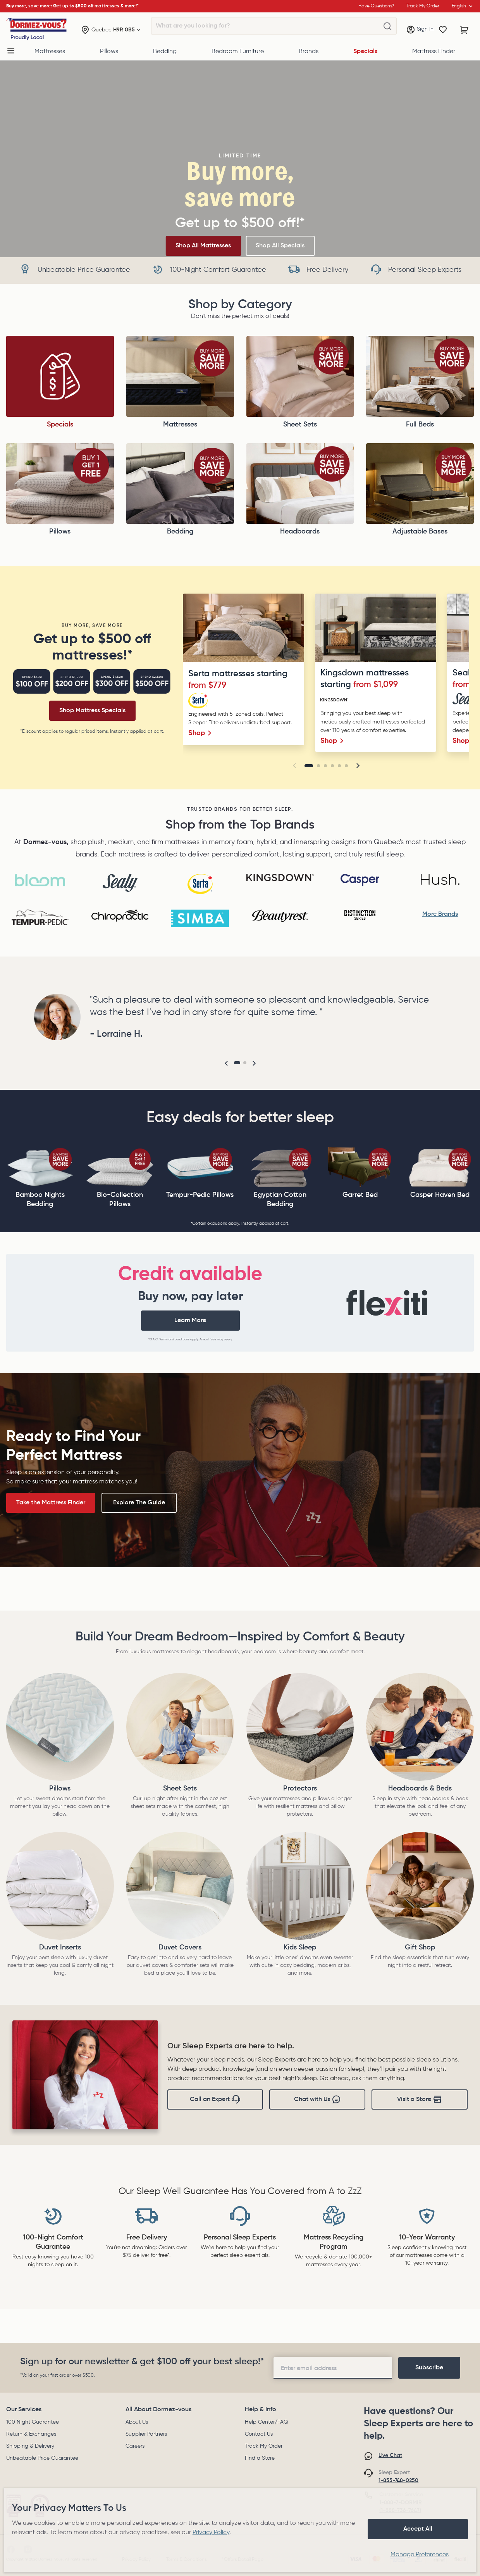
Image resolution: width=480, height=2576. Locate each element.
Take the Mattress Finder (50, 1503)
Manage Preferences (420, 2555)
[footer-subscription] (429, 2368)
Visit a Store (419, 2099)
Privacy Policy (211, 2532)
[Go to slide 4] (332, 765)
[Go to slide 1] (309, 765)
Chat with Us (317, 2099)
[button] (294, 766)
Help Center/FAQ (266, 2422)
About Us (137, 2422)
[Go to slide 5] (339, 765)
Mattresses (49, 51)
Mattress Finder (433, 51)
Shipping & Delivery (30, 2446)
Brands (308, 51)
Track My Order (263, 2446)
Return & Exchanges (31, 2434)
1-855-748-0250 (398, 2480)
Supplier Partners (146, 2434)
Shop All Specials (280, 246)
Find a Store (260, 2458)
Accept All (417, 2529)
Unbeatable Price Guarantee (42, 2458)
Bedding (165, 51)
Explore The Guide (139, 1503)
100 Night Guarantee (32, 2422)
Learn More (190, 1320)
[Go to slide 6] (346, 765)
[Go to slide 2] (318, 765)
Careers (135, 2446)
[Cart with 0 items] (464, 30)
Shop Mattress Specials (92, 711)
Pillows (109, 51)
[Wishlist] (442, 30)
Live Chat (390, 2455)
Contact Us (259, 2434)
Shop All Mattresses (203, 246)
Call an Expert (215, 2099)
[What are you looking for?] (387, 26)
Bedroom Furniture (238, 51)
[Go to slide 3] (325, 765)
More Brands (440, 914)
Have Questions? (376, 6)
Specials (365, 51)
